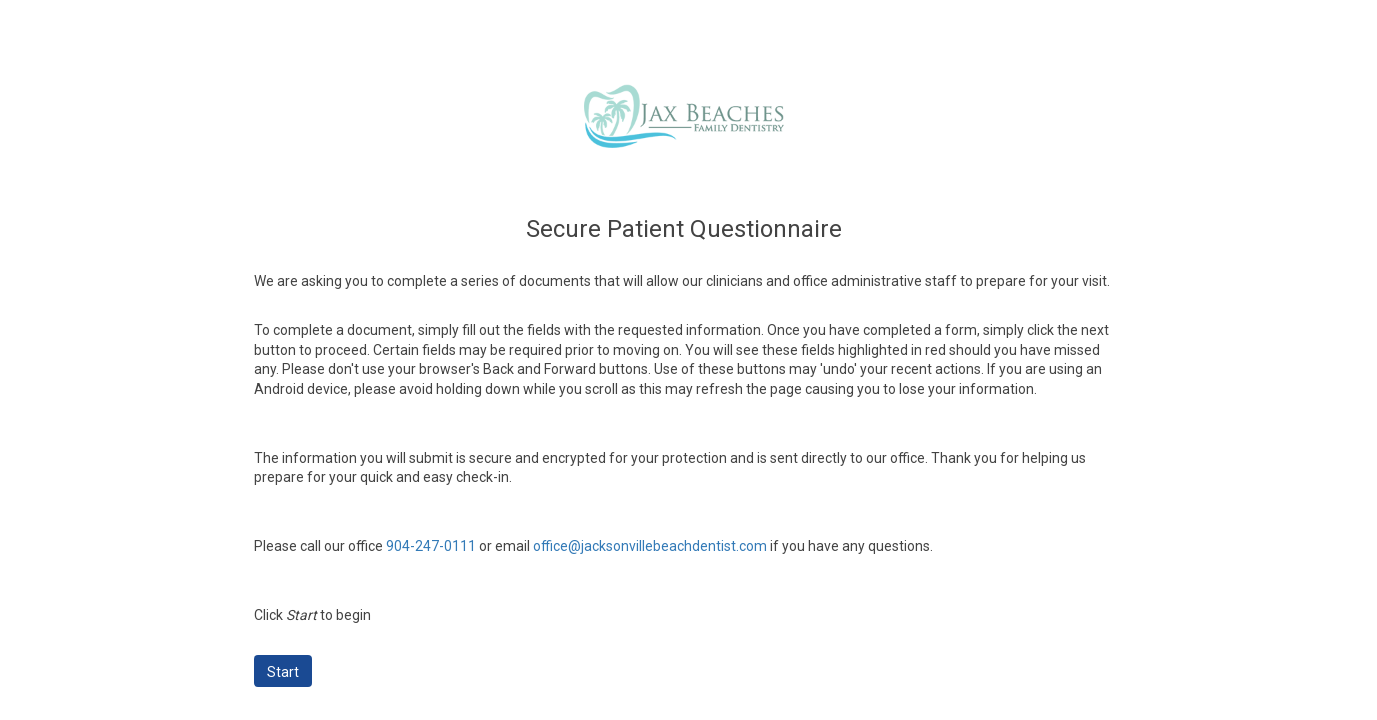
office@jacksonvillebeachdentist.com (650, 546)
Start (283, 672)
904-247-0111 (431, 546)
